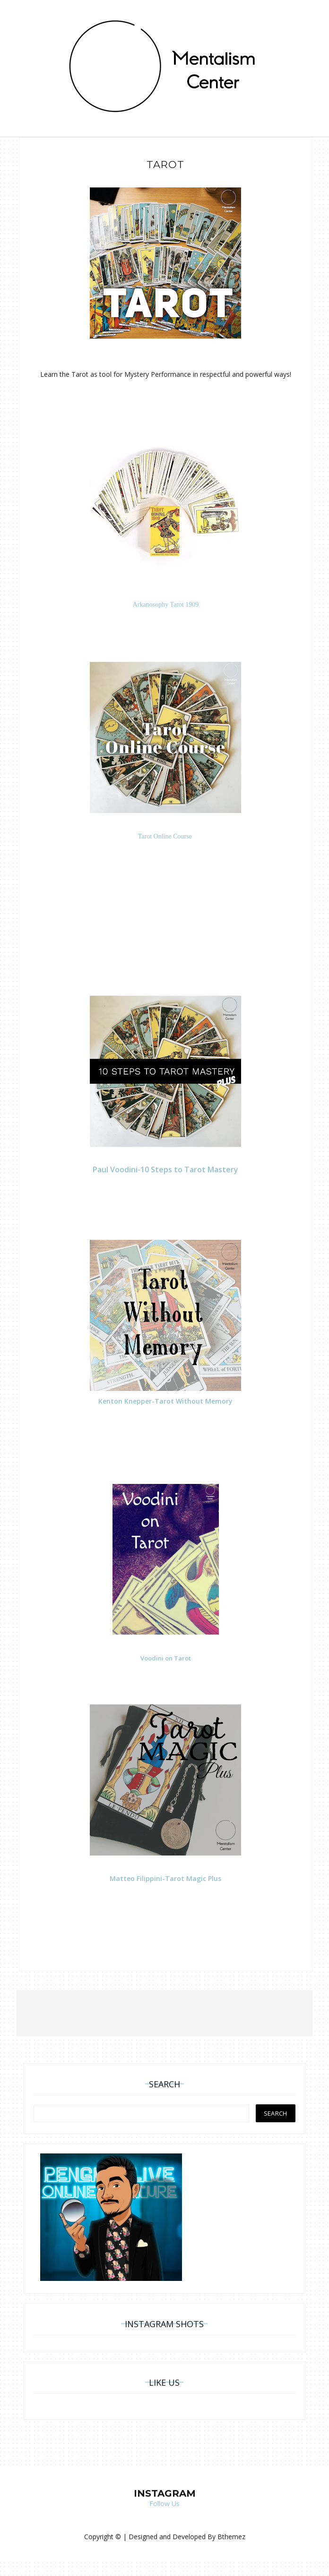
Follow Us (164, 2503)
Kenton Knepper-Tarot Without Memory (165, 1401)
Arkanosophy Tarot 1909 (166, 604)
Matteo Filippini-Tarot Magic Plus (165, 1878)
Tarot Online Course (166, 836)
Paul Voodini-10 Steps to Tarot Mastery (165, 1169)
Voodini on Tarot (165, 1658)
